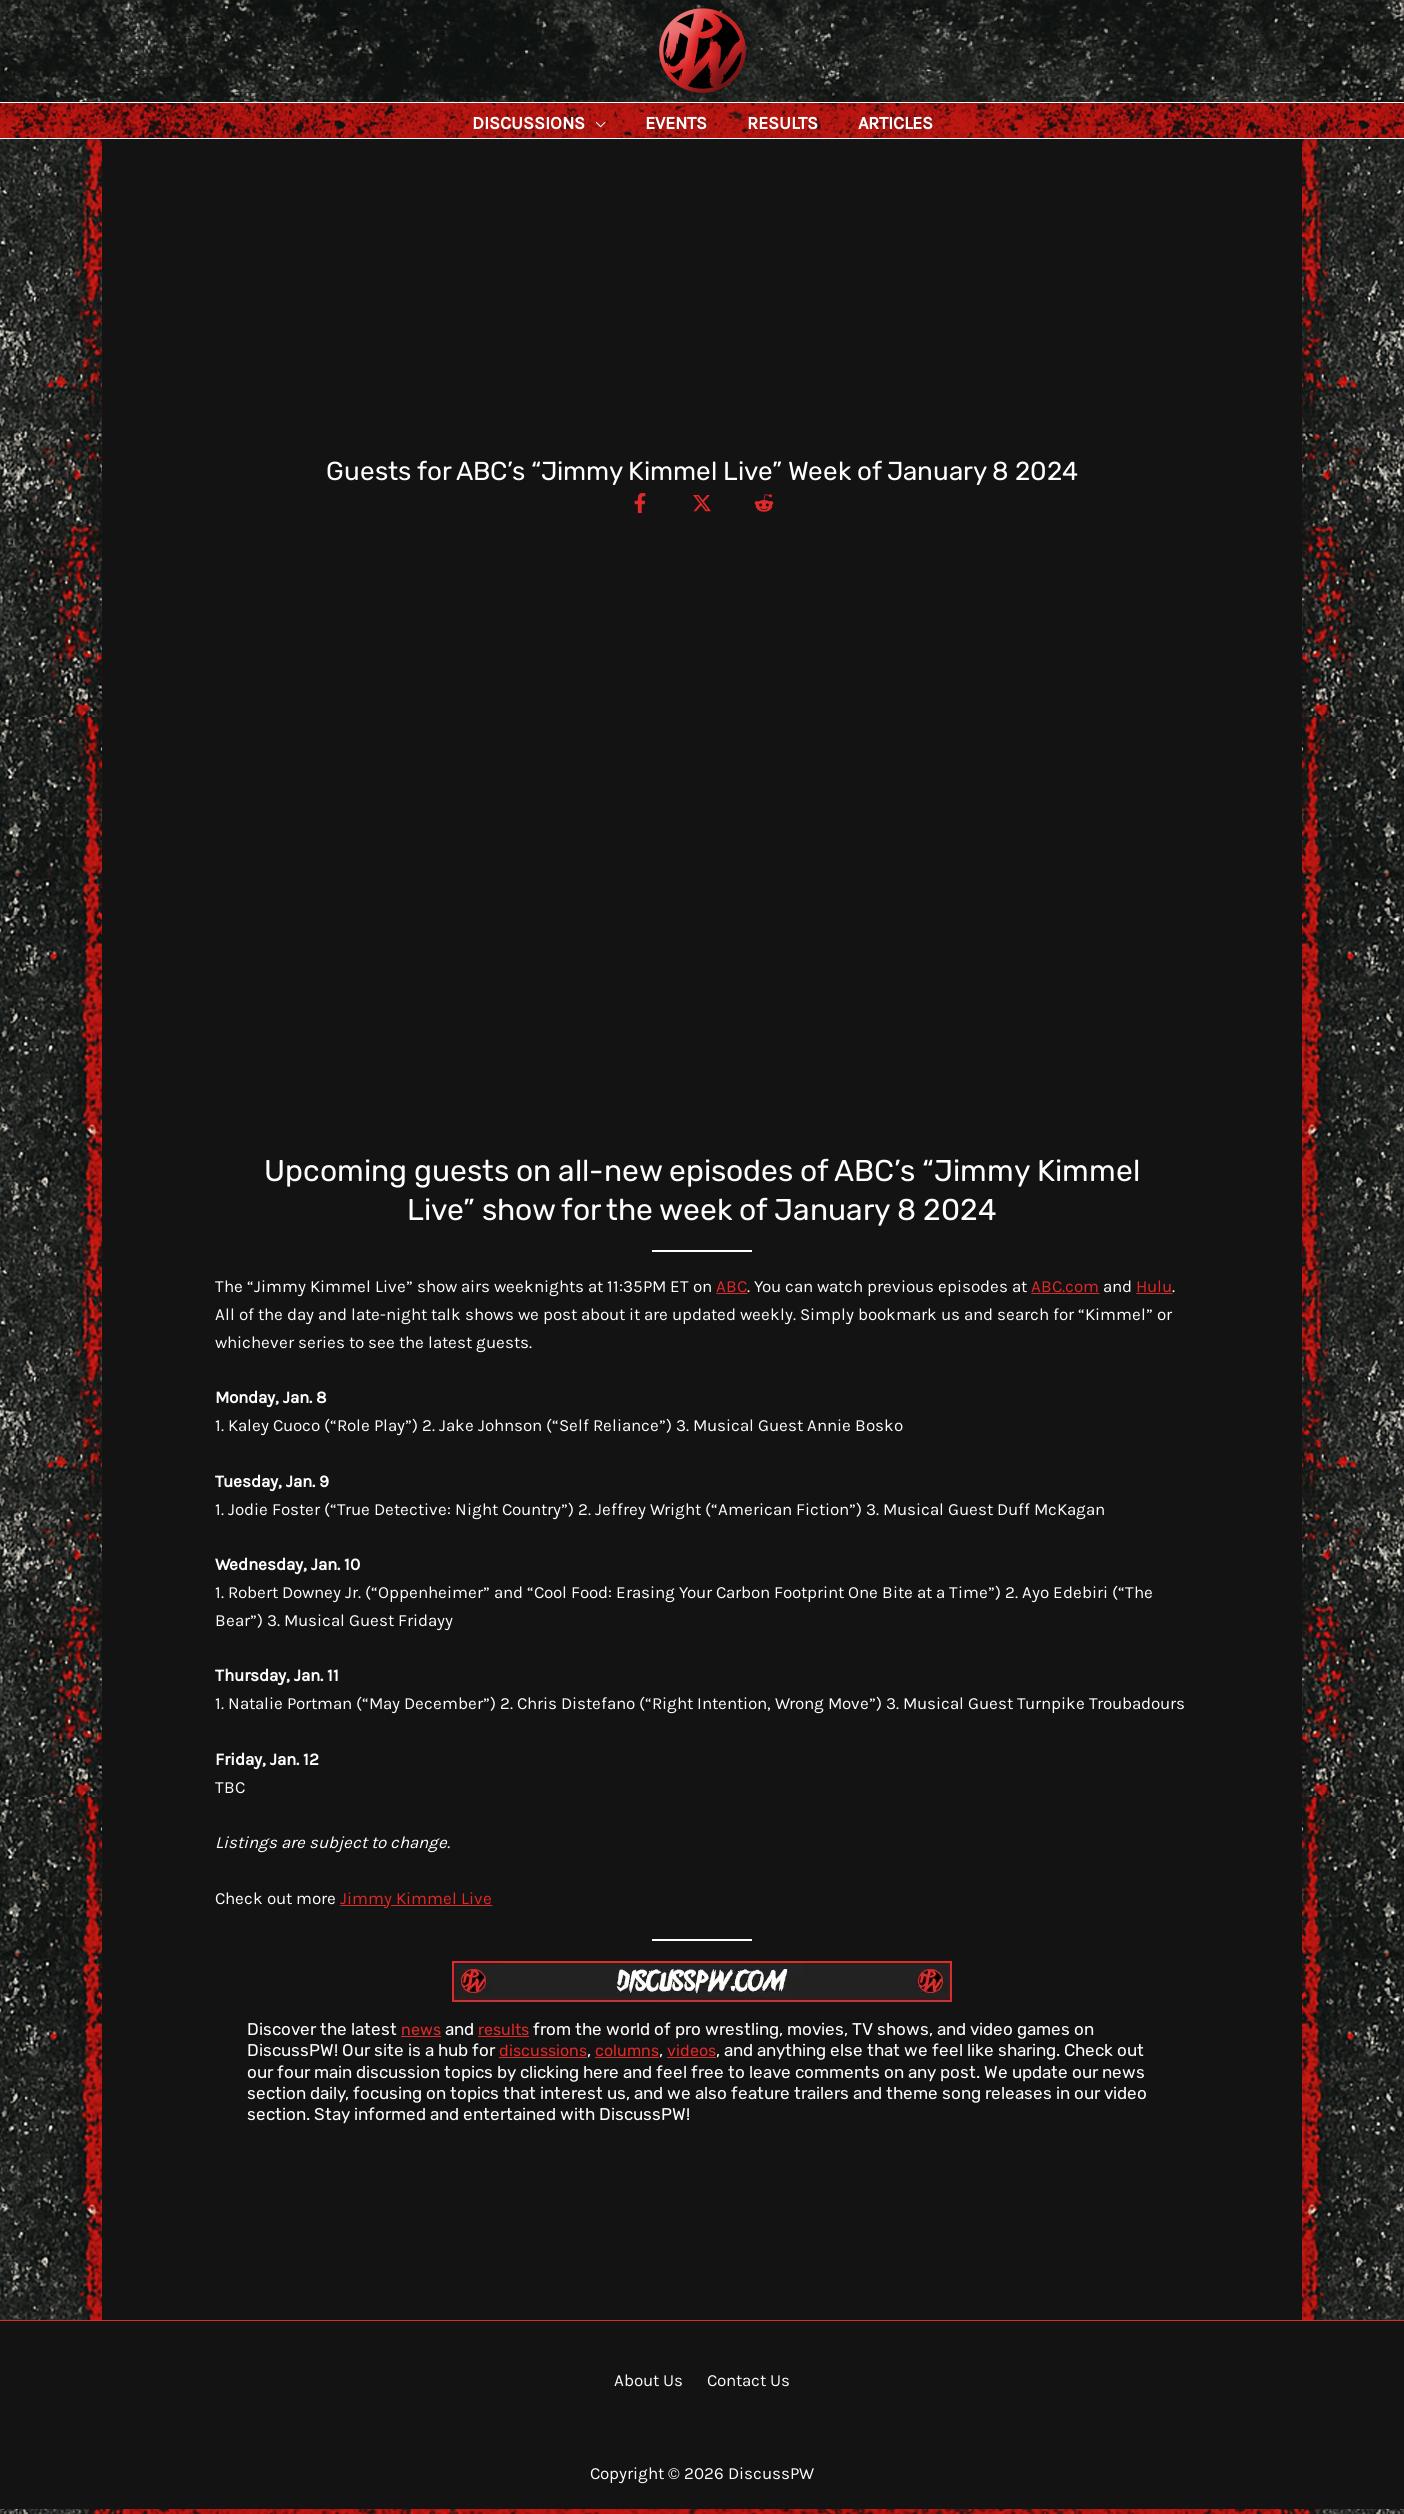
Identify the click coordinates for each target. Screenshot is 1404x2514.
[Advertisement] (702, 311)
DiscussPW (663, 94)
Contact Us (744, 2385)
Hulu (1154, 1291)
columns (633, 2055)
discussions (545, 2055)
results (508, 2034)
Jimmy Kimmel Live (416, 1903)
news (422, 2034)
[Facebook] (631, 507)
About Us (651, 2385)
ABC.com (1065, 1291)
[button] (640, 123)
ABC (731, 1291)
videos (701, 2055)
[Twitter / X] (702, 507)
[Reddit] (773, 507)
